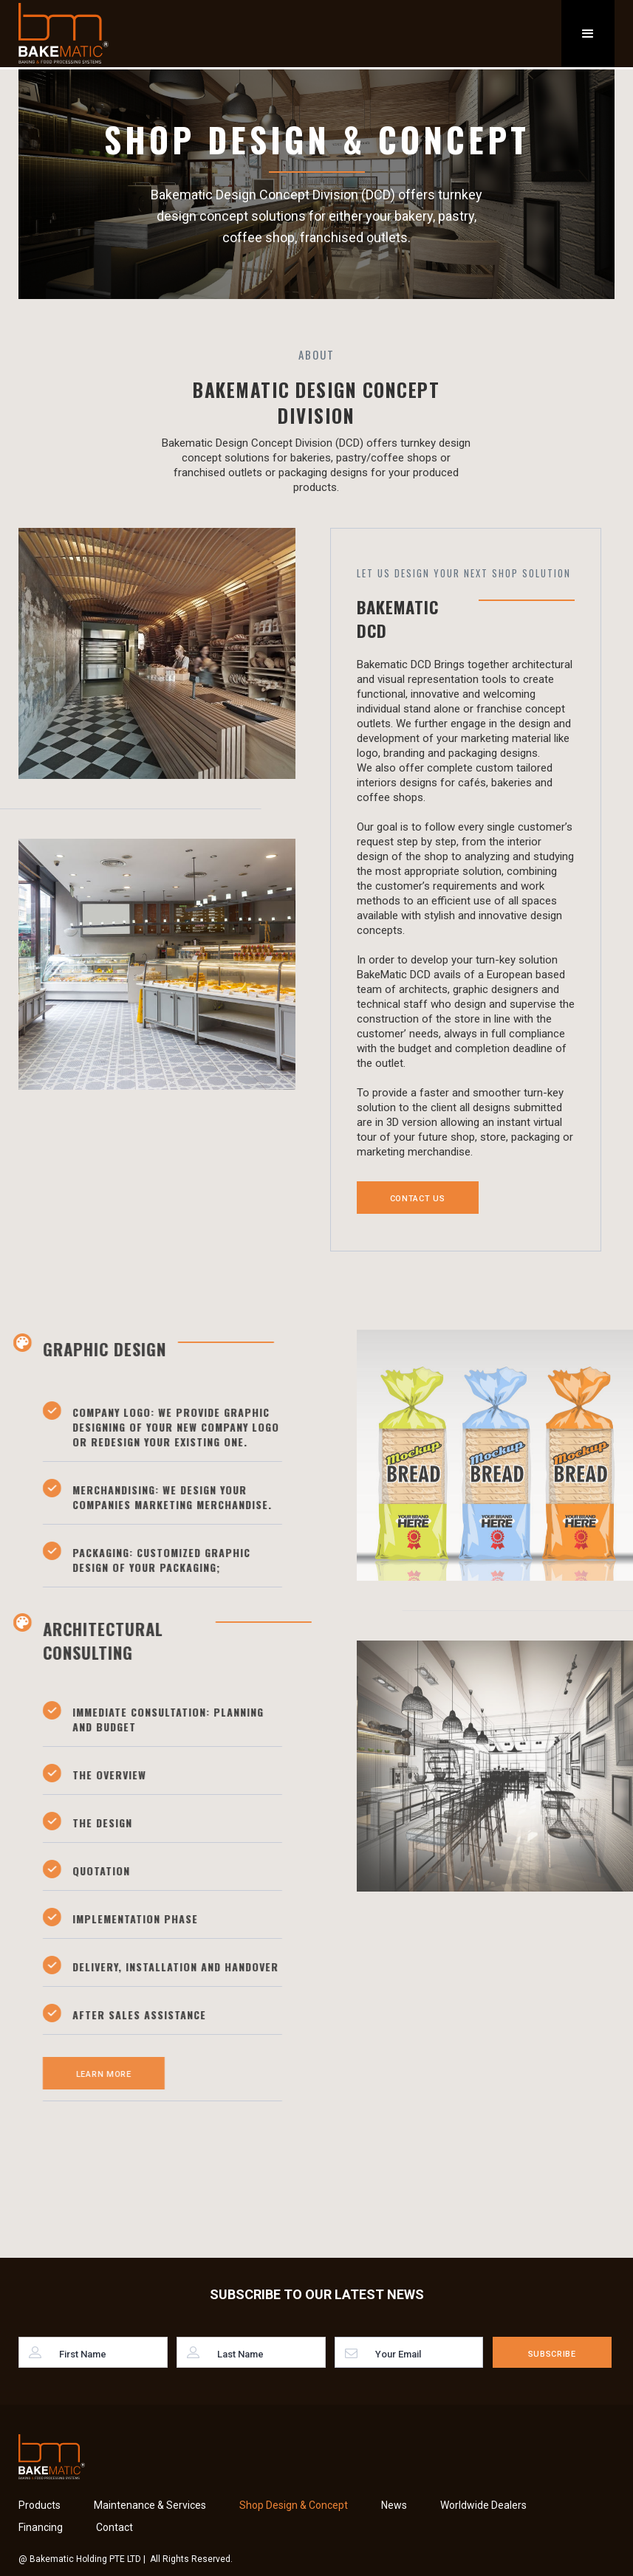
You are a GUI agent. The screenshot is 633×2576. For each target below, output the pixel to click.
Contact (114, 2527)
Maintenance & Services (150, 2505)
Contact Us (417, 1198)
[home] (63, 33)
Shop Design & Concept (293, 2505)
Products (39, 2505)
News (394, 2505)
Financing (40, 2527)
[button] (588, 33)
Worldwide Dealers (483, 2505)
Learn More (94, 2074)
